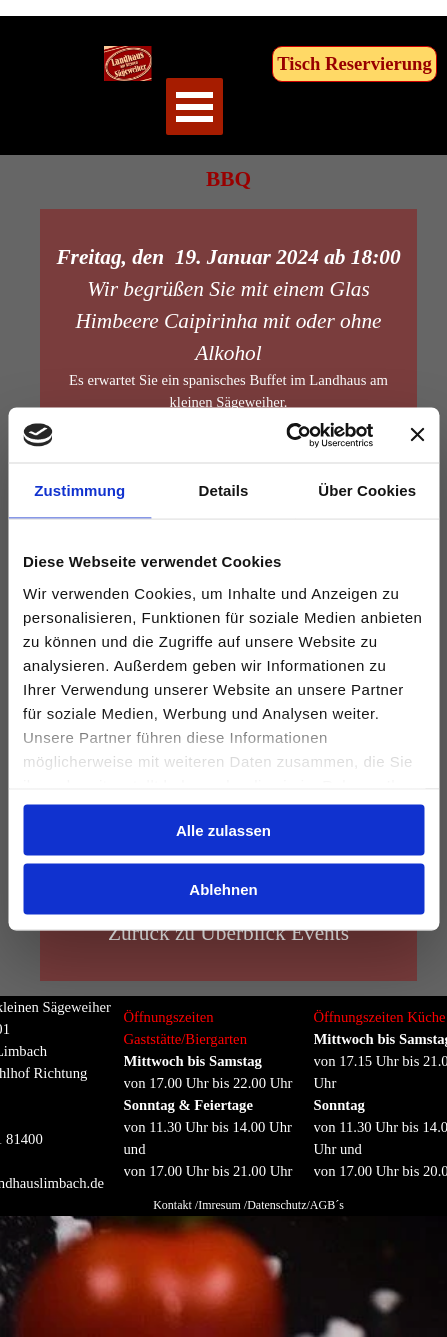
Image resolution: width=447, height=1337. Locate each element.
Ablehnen (223, 888)
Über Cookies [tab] (367, 490)
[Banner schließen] (417, 435)
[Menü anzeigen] (194, 106)
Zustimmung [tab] (79, 490)
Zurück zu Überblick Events (228, 933)
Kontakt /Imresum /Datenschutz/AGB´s (248, 1205)
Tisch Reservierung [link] (354, 63)
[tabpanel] (214, 1116)
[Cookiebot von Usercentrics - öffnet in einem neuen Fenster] (285, 435)
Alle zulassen (223, 830)
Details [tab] (224, 490)
